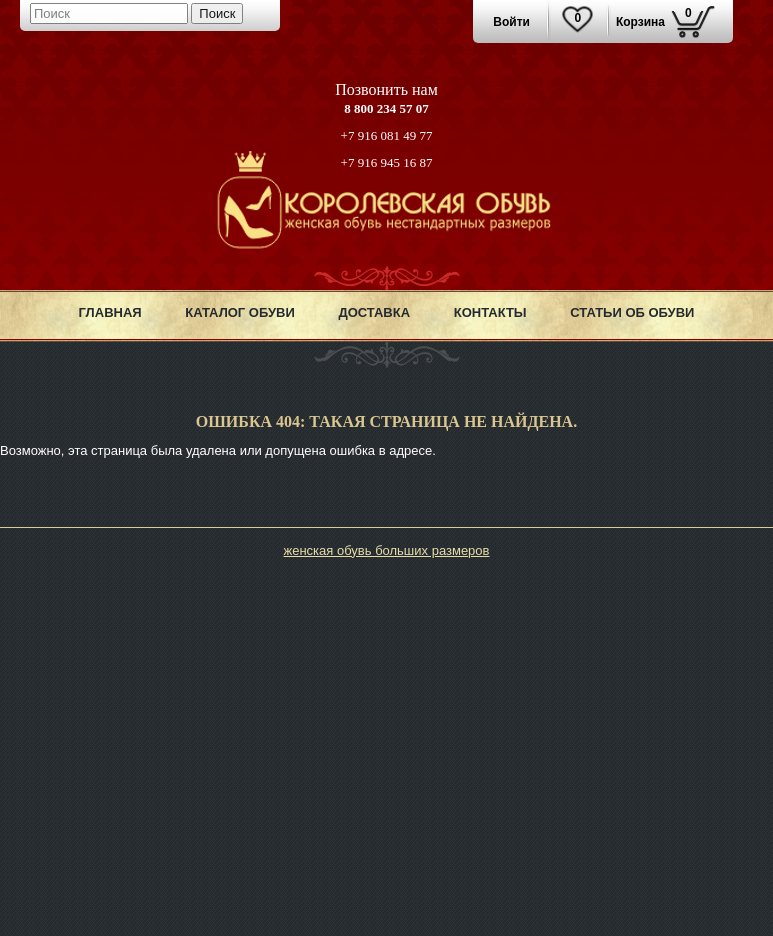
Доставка (374, 312)
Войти (511, 22)
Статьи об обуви (632, 312)
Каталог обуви (240, 312)
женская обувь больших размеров (386, 550)
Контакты (490, 312)
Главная (110, 312)
